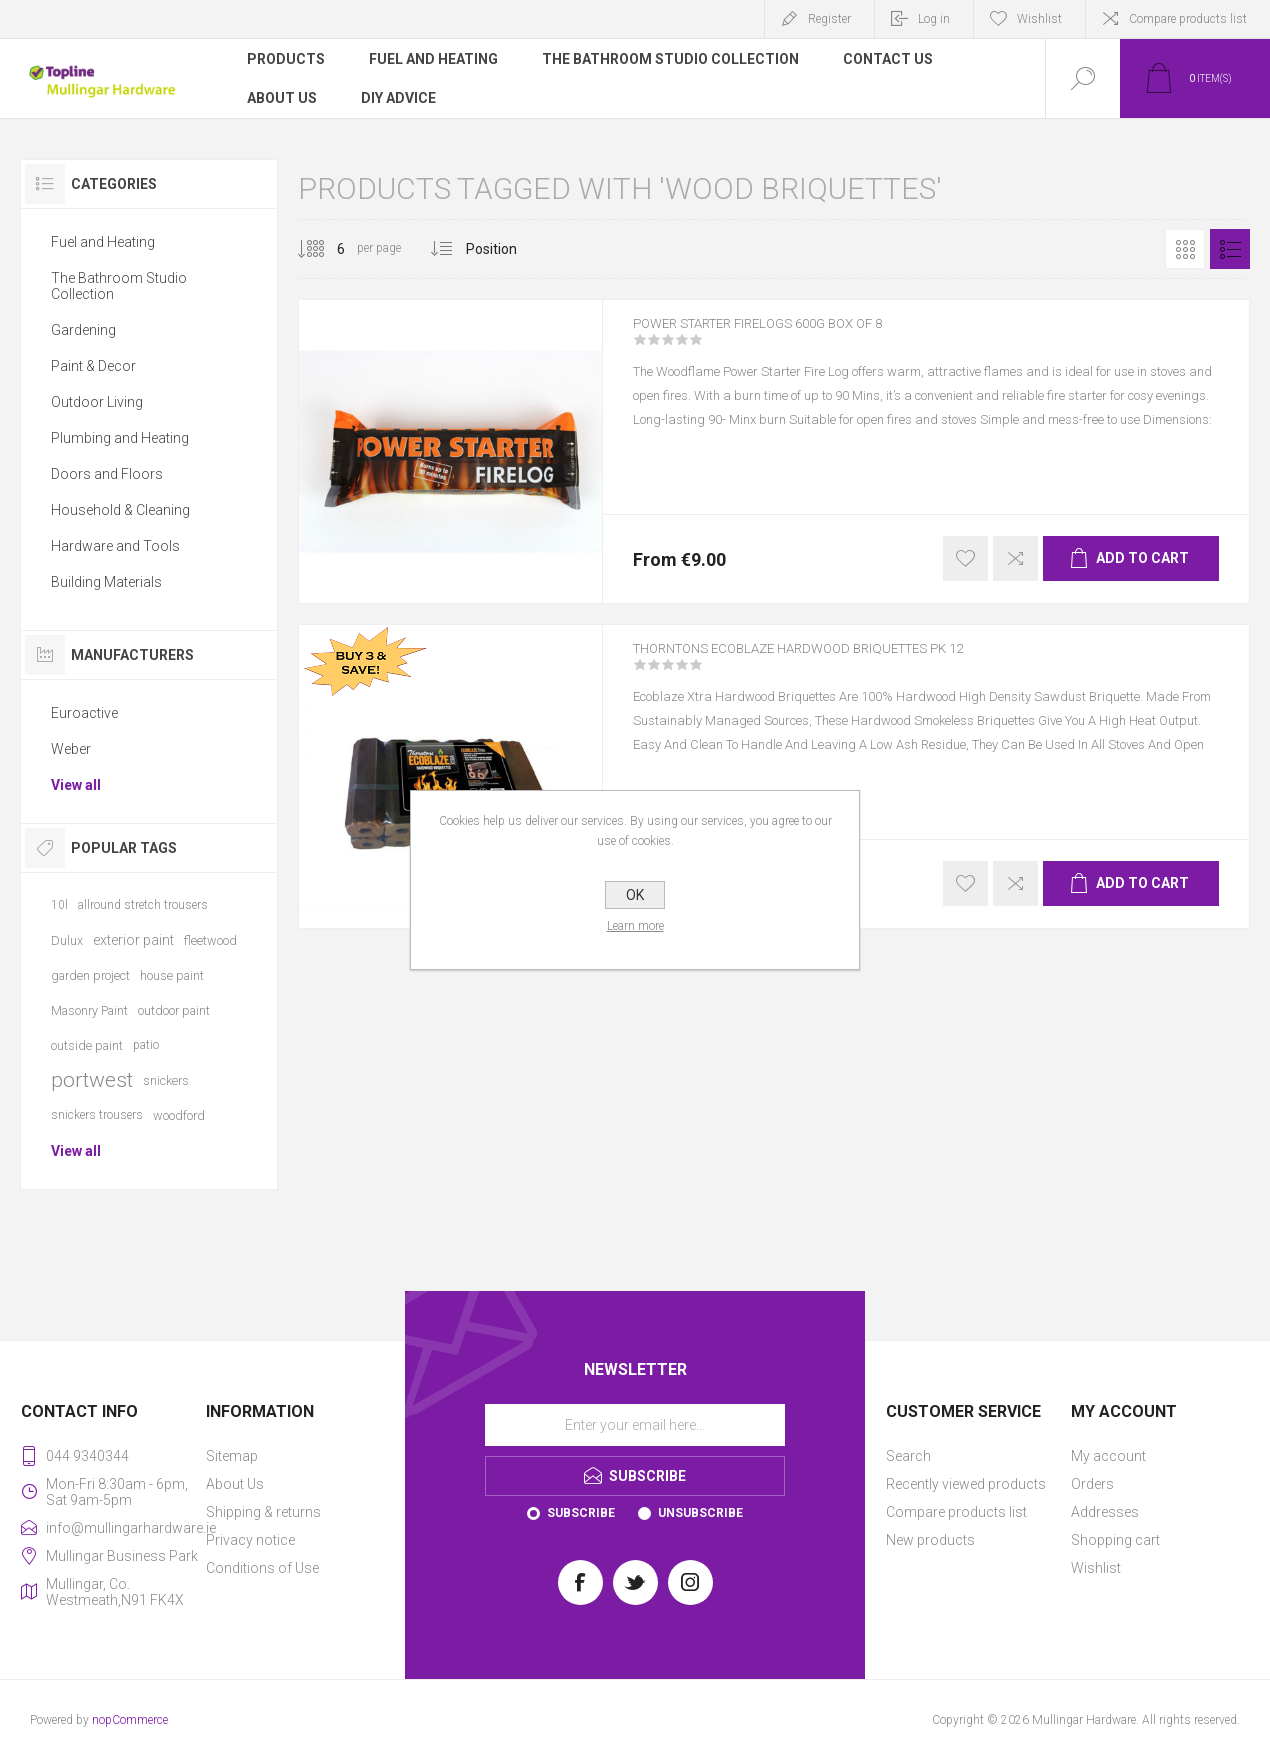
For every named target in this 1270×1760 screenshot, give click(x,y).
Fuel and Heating (103, 242)
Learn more (635, 926)
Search (908, 1456)
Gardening (83, 330)
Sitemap (232, 1456)
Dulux (67, 940)
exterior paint (133, 940)
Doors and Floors (107, 474)
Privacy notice (250, 1540)
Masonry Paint (89, 1010)
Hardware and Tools (115, 546)
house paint (172, 975)
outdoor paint (174, 1010)
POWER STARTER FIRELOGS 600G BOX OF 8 (795, 337)
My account (1108, 1456)
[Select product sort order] (506, 249)
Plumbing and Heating (120, 438)
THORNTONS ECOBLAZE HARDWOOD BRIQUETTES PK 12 (847, 662)
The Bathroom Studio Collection (119, 286)
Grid (1185, 249)
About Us (235, 1484)
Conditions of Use (262, 1568)
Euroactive (84, 713)
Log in (934, 19)
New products (930, 1540)
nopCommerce (130, 1720)
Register (829, 19)
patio (146, 1045)
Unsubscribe (700, 1513)
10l (59, 905)
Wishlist (1096, 1568)
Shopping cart (1115, 1540)
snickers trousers (97, 1115)
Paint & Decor (93, 366)
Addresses (1105, 1512)
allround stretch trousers (143, 905)
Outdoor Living (97, 402)
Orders (1092, 1484)
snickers (166, 1080)
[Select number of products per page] (326, 249)
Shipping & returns (263, 1512)
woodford (179, 1115)
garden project (90, 975)
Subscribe (581, 1513)
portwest (92, 1080)
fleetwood (210, 940)
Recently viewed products (966, 1484)
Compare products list (1188, 19)
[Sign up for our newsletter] (635, 1425)
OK (635, 895)
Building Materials (106, 582)
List (1230, 249)
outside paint (87, 1045)
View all (76, 785)
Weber (71, 749)
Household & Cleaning (120, 510)
